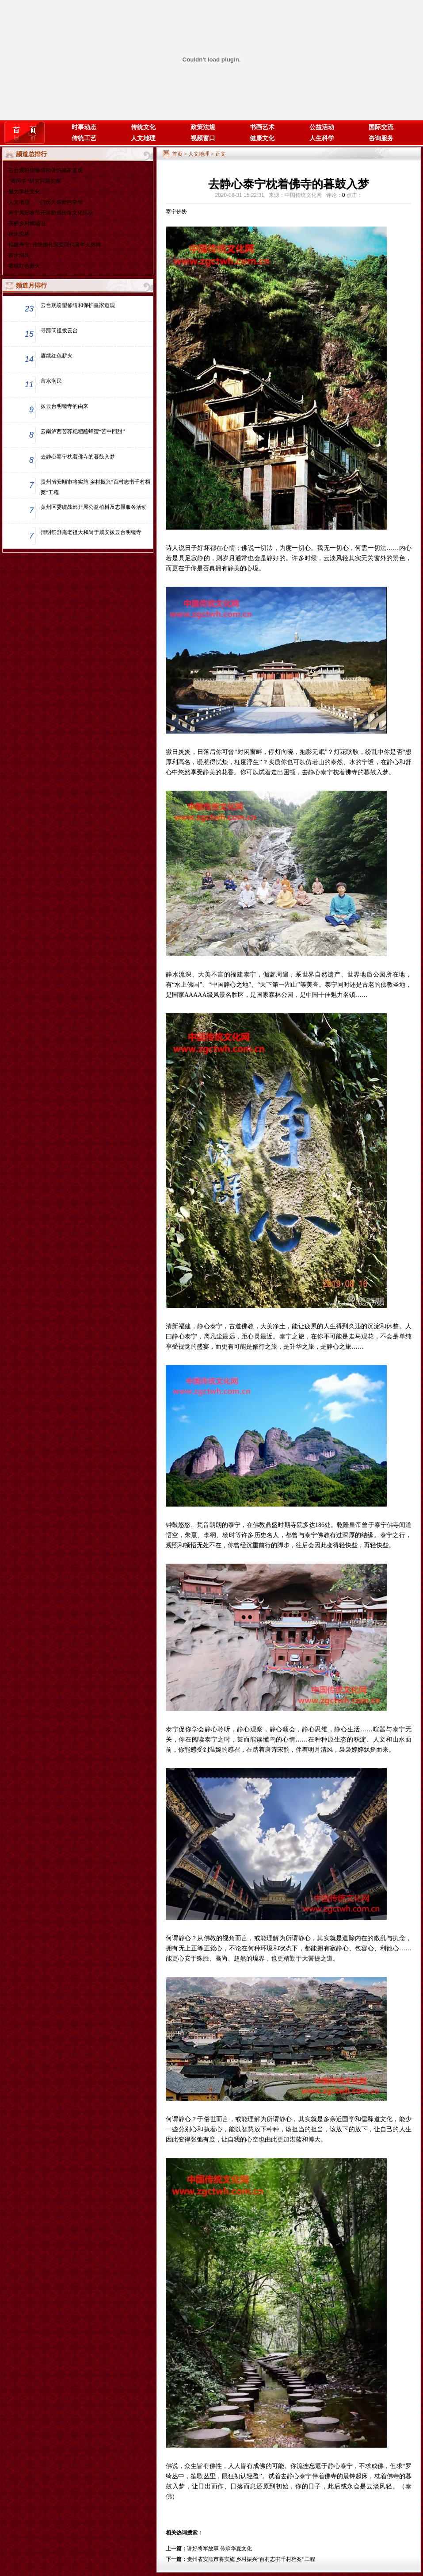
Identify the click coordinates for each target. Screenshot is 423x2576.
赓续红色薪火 (24, 266)
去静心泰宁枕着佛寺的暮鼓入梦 (78, 457)
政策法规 (203, 127)
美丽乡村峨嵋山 (27, 223)
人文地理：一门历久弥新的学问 (45, 202)
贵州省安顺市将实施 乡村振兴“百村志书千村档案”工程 (95, 487)
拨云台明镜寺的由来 (64, 406)
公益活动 (321, 127)
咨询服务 (381, 138)
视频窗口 (203, 138)
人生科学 (321, 138)
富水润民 (19, 255)
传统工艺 (84, 138)
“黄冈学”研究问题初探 (34, 181)
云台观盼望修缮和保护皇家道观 (45, 170)
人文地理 (143, 138)
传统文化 (143, 127)
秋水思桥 (19, 234)
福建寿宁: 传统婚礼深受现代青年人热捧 (54, 245)
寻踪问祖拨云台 (59, 330)
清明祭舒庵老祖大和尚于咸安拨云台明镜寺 (91, 532)
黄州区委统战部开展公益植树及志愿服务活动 (94, 507)
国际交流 (381, 127)
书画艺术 (262, 127)
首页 (177, 154)
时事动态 (84, 127)
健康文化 (262, 138)
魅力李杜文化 (24, 191)
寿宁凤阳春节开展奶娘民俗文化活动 (50, 213)
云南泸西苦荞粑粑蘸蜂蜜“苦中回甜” (83, 431)
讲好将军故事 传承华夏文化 (219, 2548)
